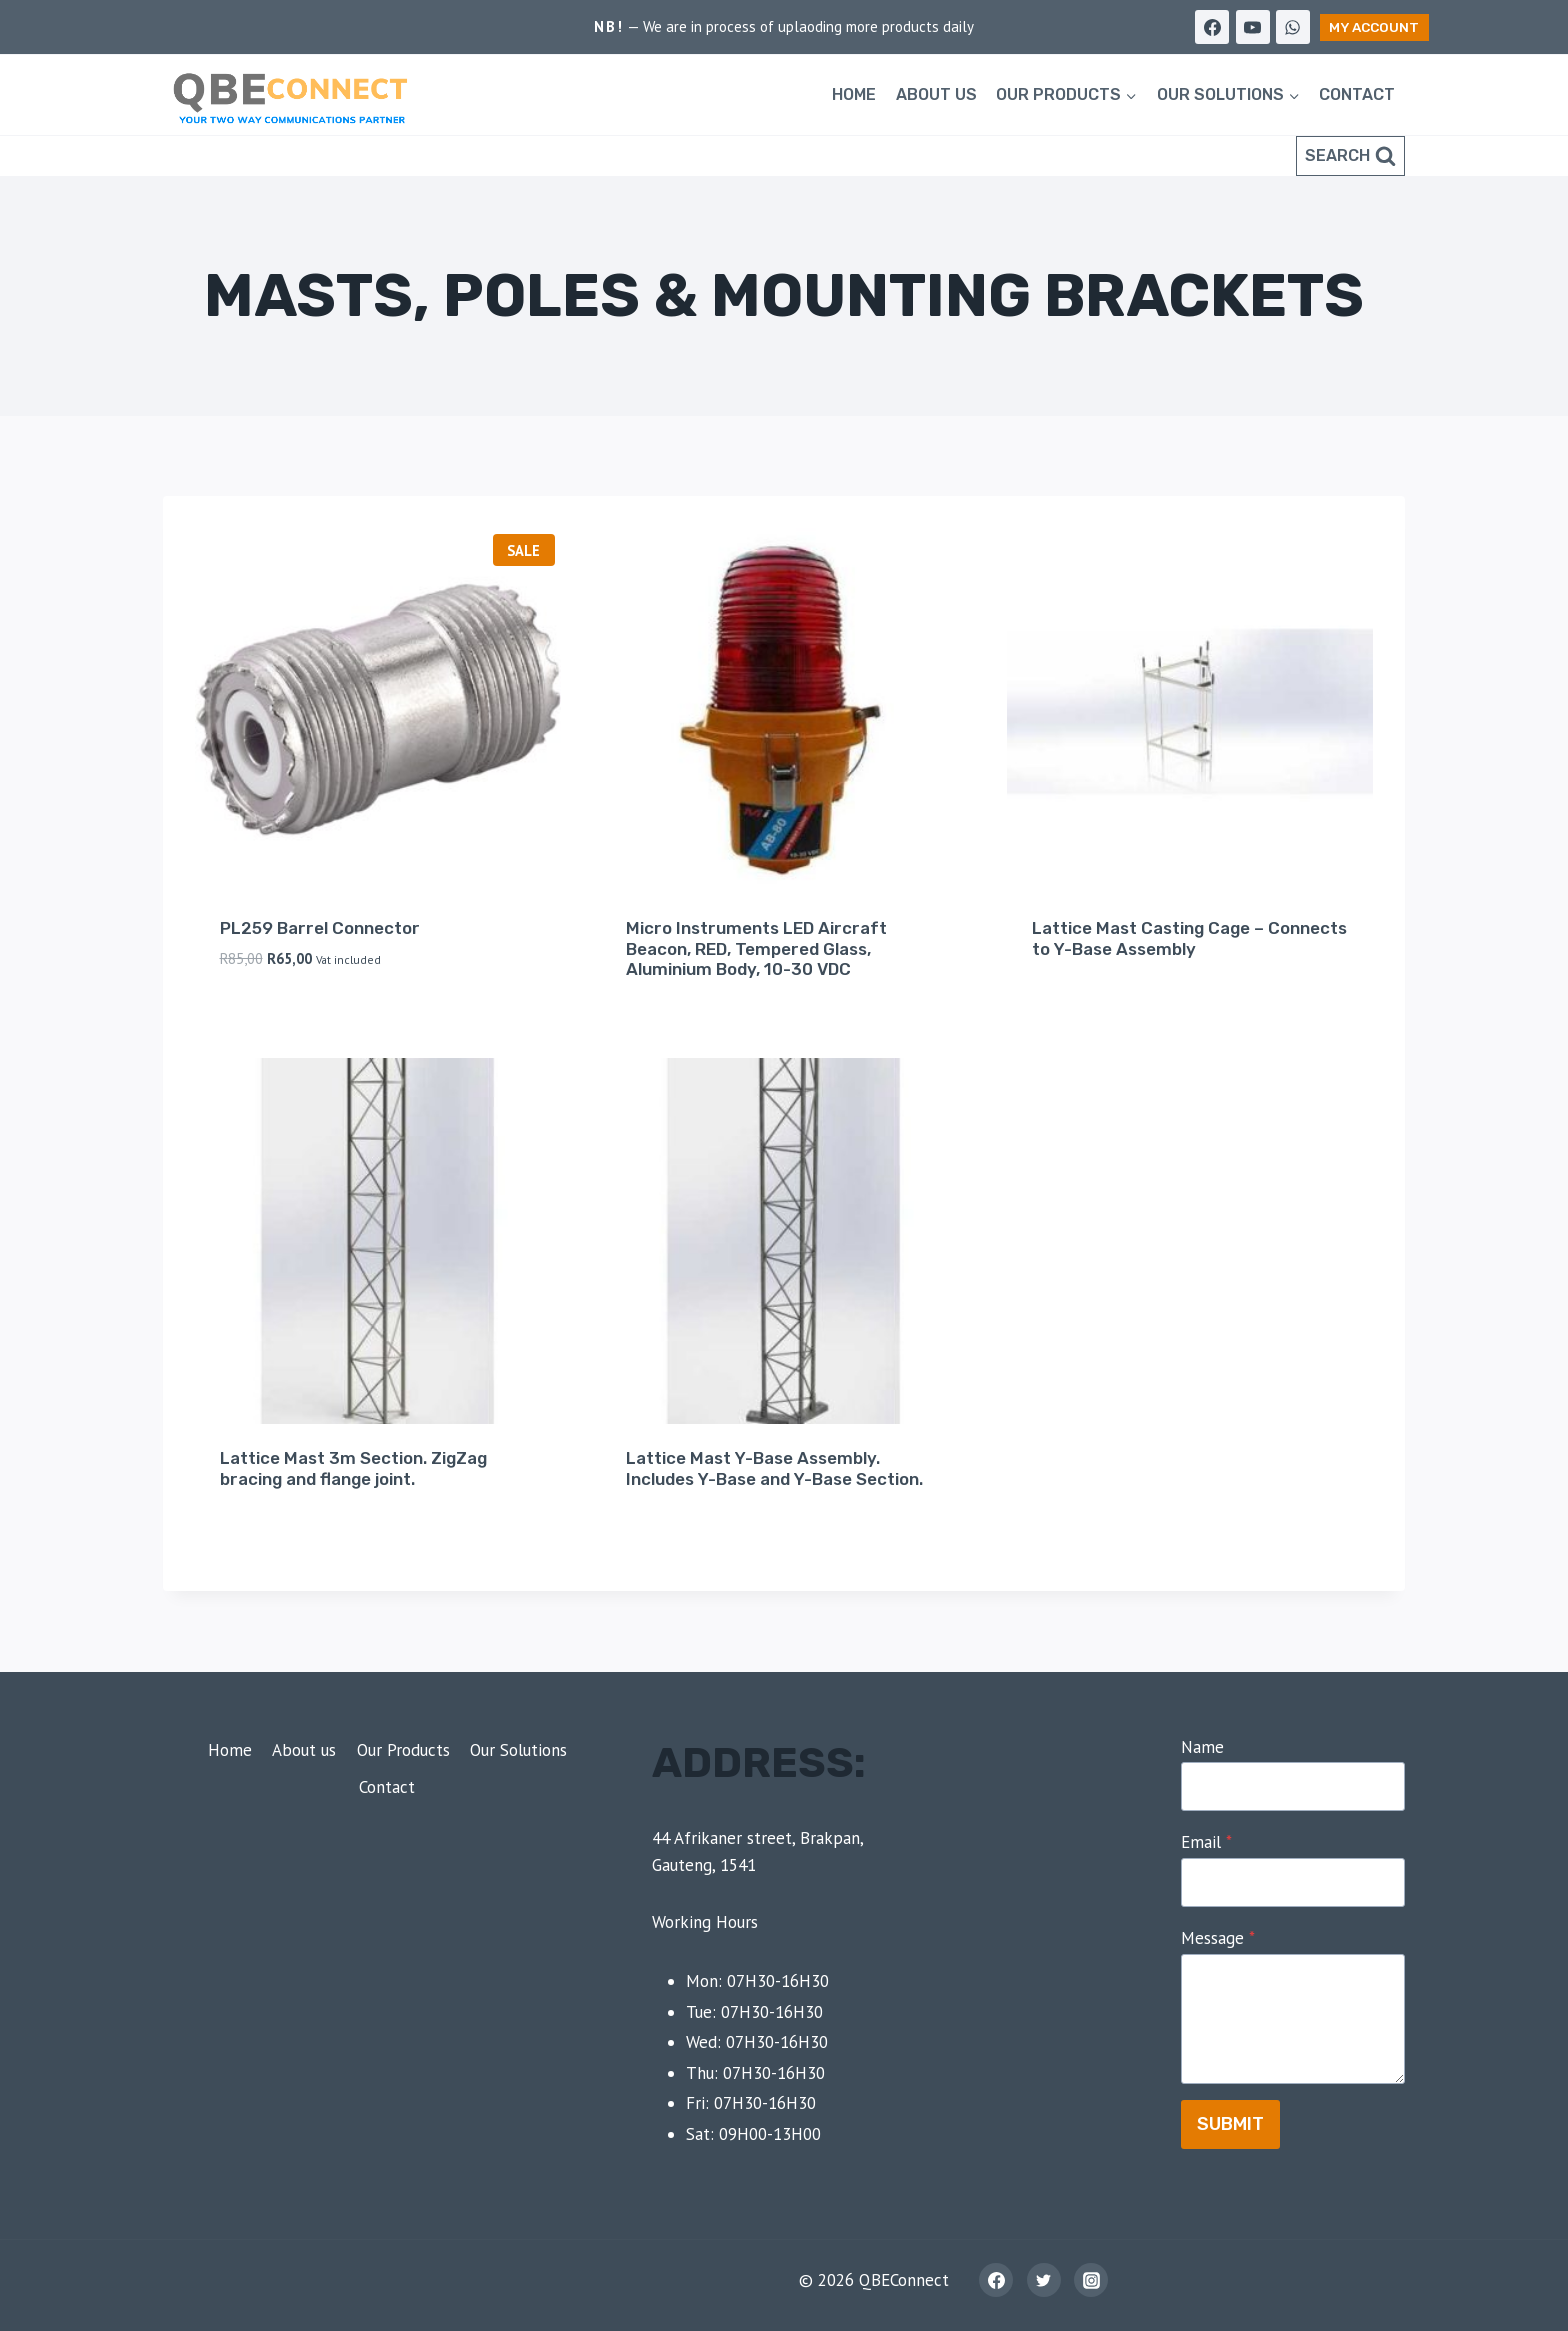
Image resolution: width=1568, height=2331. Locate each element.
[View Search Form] (1350, 156)
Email (1206, 1842)
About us (936, 94)
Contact (1357, 94)
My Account (1374, 27)
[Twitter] (1044, 2280)
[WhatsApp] (1293, 27)
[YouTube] (1253, 27)
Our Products (403, 1750)
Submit (1230, 2124)
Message (1218, 1938)
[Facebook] (1212, 27)
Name (1202, 1747)
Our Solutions (518, 1750)
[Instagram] (1091, 2280)
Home (854, 94)
